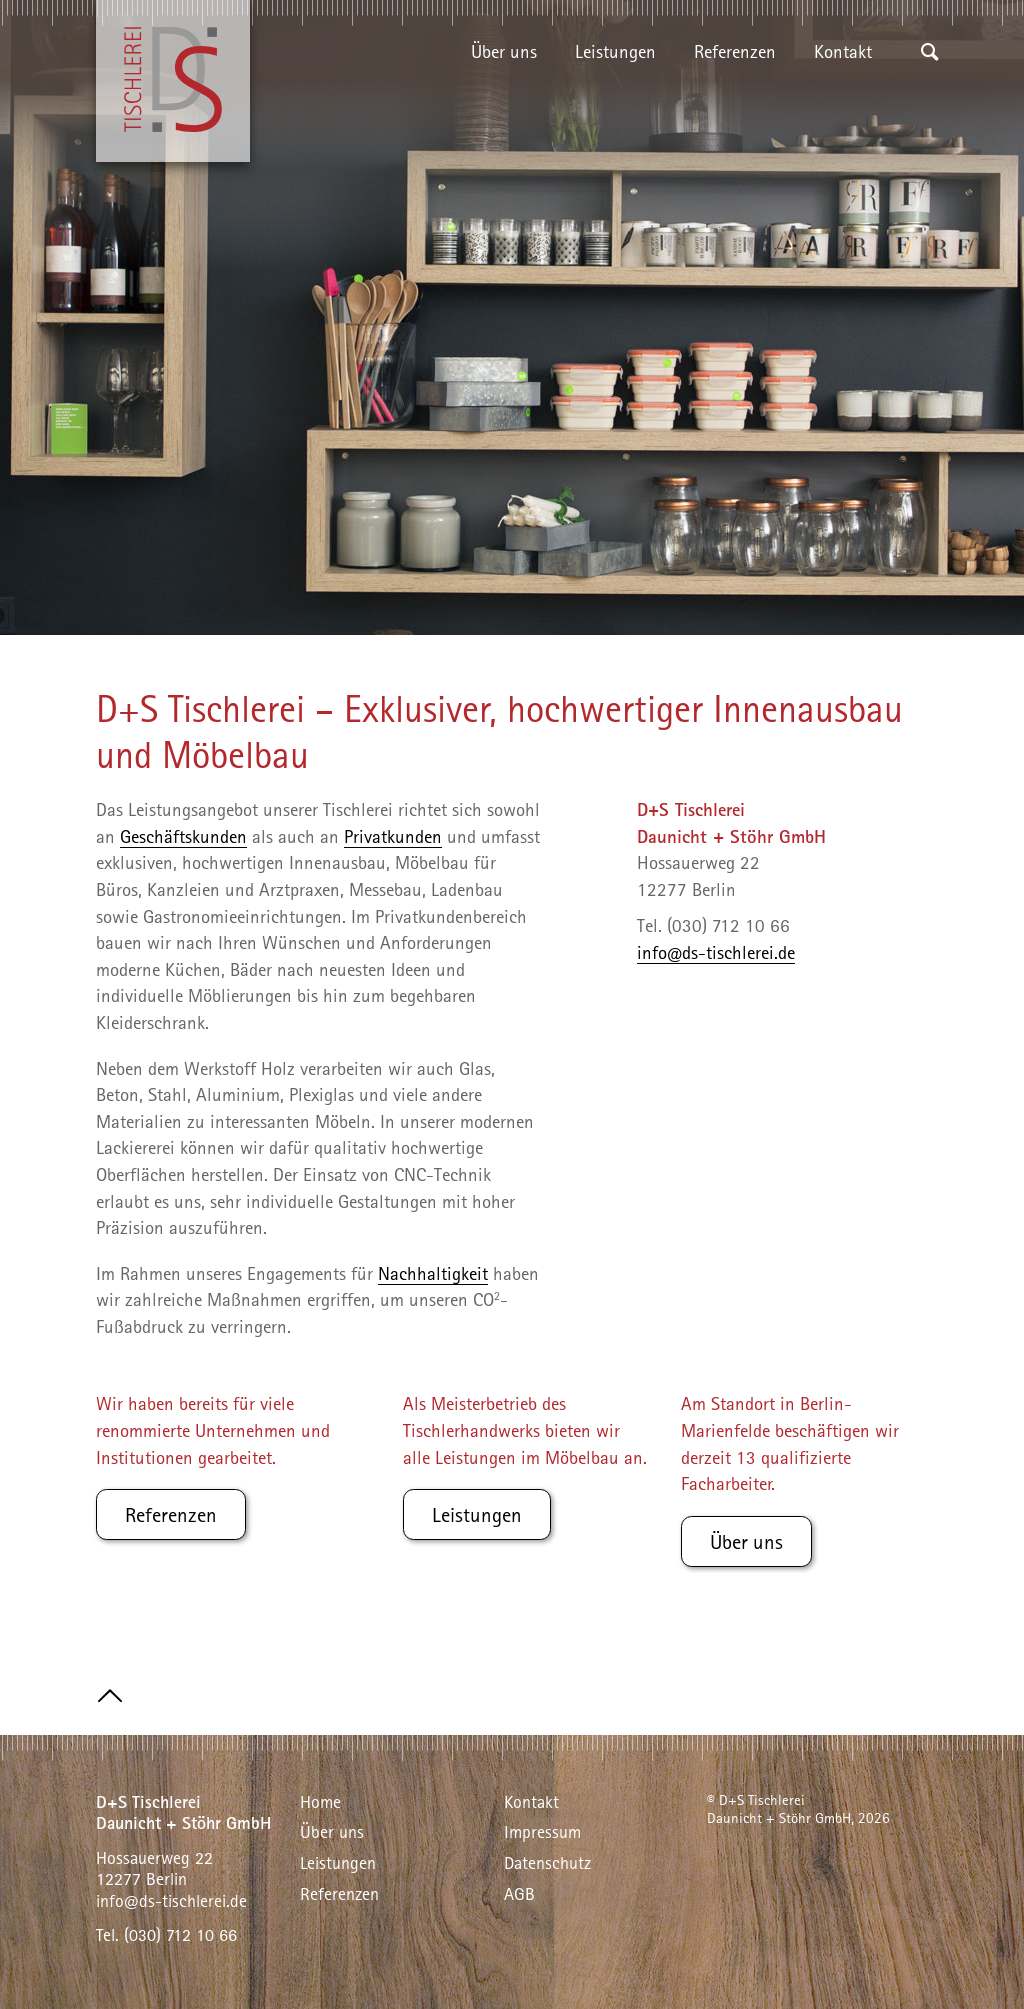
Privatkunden (393, 836)
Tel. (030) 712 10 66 (166, 1934)
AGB (519, 1893)
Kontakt (843, 51)
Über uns (504, 51)
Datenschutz (547, 1862)
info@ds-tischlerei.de (716, 952)
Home (320, 1801)
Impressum (542, 1831)
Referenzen (735, 51)
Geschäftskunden (183, 836)
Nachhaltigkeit (433, 1273)
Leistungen (615, 51)
